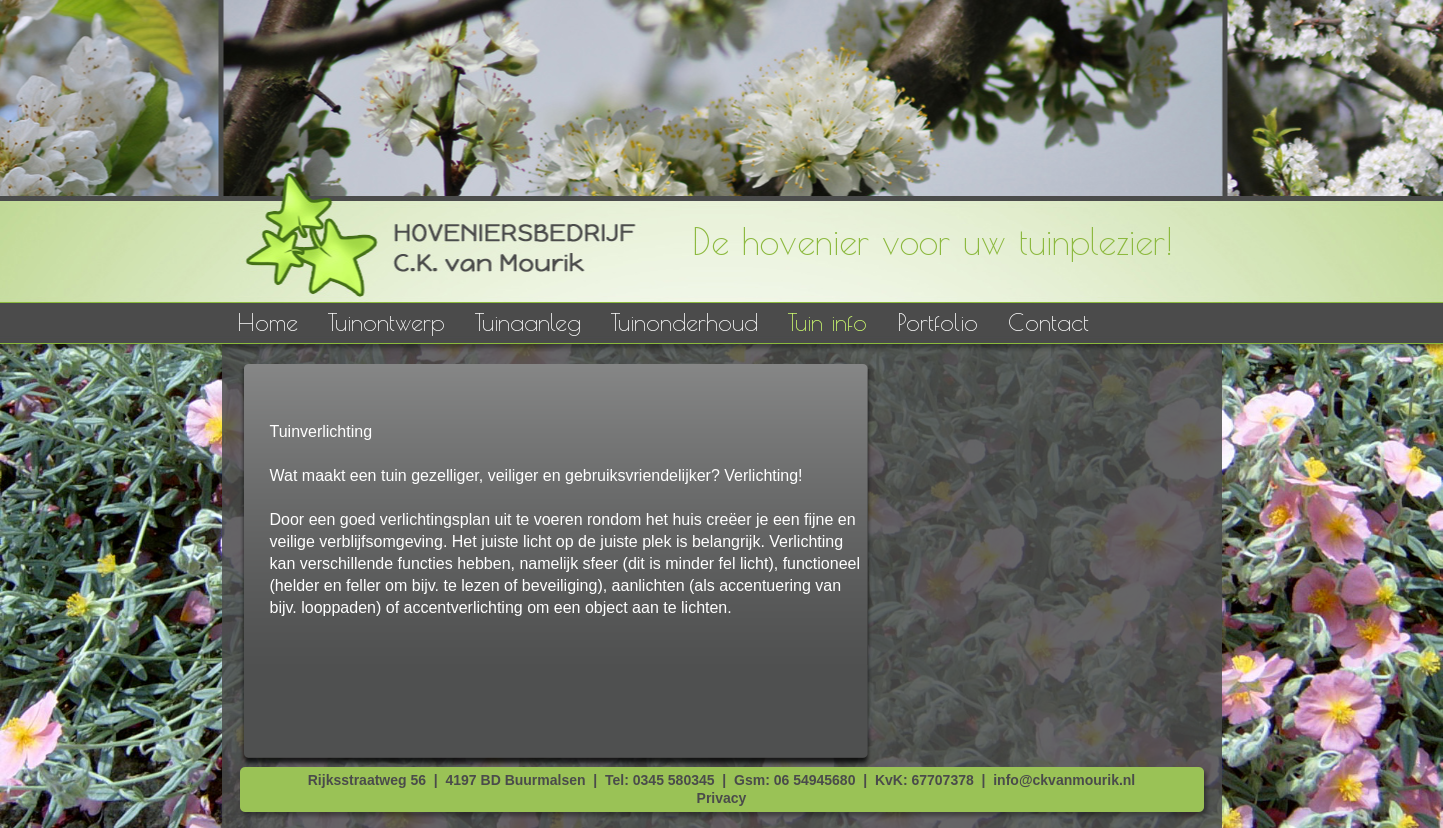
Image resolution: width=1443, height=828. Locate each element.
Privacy (722, 798)
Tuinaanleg (528, 322)
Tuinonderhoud (684, 322)
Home (267, 322)
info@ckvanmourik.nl (1064, 780)
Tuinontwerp (386, 322)
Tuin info (827, 322)
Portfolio (937, 322)
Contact (1048, 322)
